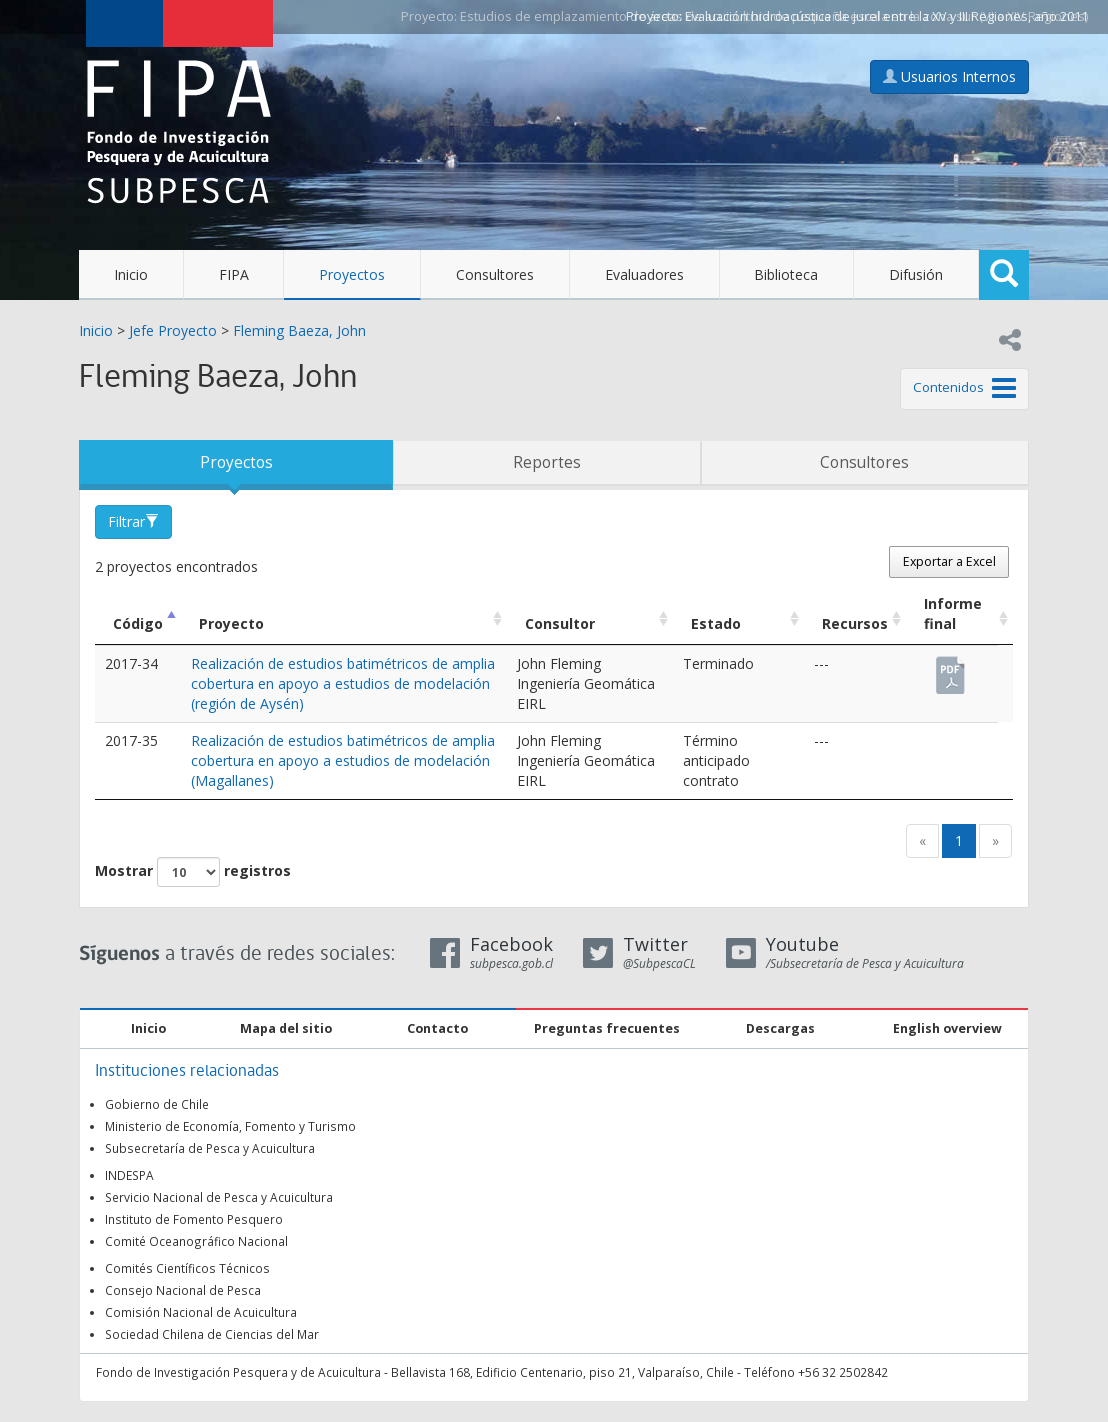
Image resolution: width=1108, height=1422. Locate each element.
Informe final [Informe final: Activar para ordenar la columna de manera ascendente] (953, 613)
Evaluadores (644, 274)
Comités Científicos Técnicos (187, 1268)
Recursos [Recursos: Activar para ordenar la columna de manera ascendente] (855, 623)
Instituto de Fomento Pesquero (194, 1219)
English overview (947, 1028)
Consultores (495, 274)
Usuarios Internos (949, 76)
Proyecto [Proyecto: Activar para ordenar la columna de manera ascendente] (231, 623)
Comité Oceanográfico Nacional (196, 1241)
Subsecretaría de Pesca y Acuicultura (210, 1148)
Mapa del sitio (286, 1028)
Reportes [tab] (547, 462)
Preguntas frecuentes (607, 1028)
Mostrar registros (193, 872)
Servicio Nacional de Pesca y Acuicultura (219, 1197)
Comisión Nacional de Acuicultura (201, 1312)
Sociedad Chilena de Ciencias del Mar (212, 1334)
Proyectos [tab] (236, 462)
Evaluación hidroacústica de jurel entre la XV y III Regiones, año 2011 (886, 16)
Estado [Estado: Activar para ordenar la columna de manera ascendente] (716, 623)
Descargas (780, 1028)
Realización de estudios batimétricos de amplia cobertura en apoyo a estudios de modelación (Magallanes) (343, 760)
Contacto (437, 1028)
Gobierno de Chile (157, 1104)
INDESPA (129, 1175)
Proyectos (352, 274)
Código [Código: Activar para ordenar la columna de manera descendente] (138, 623)
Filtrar (133, 521)
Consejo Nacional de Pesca (183, 1290)
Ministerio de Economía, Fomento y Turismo (230, 1126)
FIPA (234, 274)
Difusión (916, 274)
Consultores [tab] (864, 462)
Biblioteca (786, 274)
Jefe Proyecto (173, 330)
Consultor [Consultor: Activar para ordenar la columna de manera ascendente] (560, 623)
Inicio (131, 274)
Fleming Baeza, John (299, 330)
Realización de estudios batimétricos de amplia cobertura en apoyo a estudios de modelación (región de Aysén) (343, 683)
